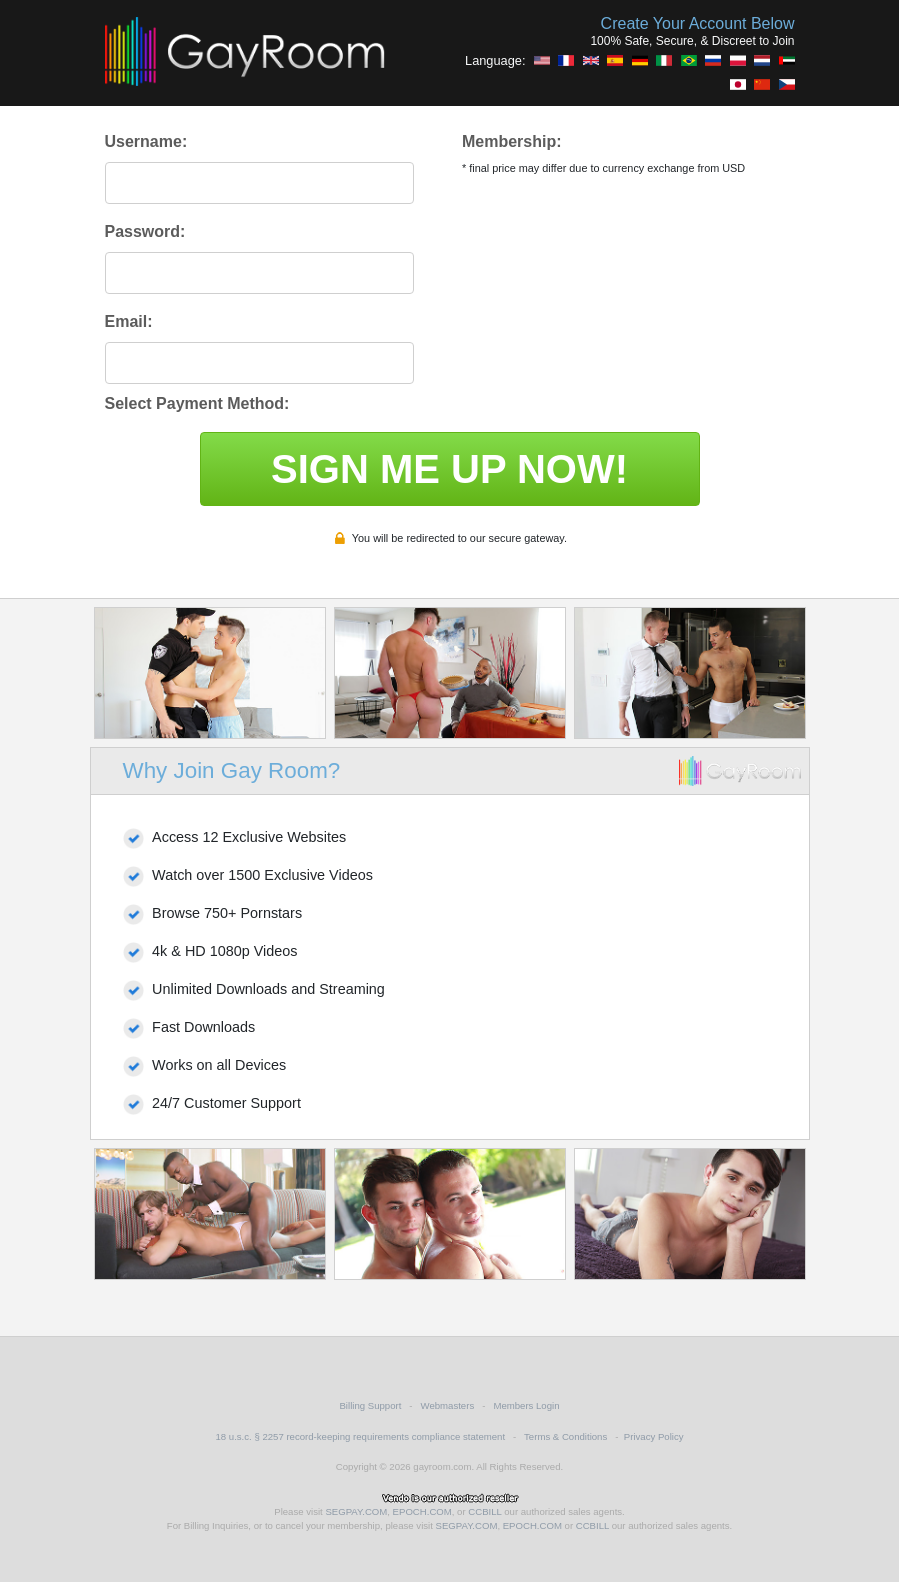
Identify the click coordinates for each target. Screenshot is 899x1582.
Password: (145, 231)
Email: (129, 321)
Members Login (526, 1405)
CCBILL (484, 1511)
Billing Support (370, 1405)
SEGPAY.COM (356, 1511)
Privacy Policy (654, 1436)
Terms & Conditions (565, 1436)
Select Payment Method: (197, 403)
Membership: (512, 141)
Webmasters (448, 1405)
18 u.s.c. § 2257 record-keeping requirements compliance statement (360, 1436)
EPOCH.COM (422, 1511)
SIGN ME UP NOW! (449, 469)
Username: (146, 141)
